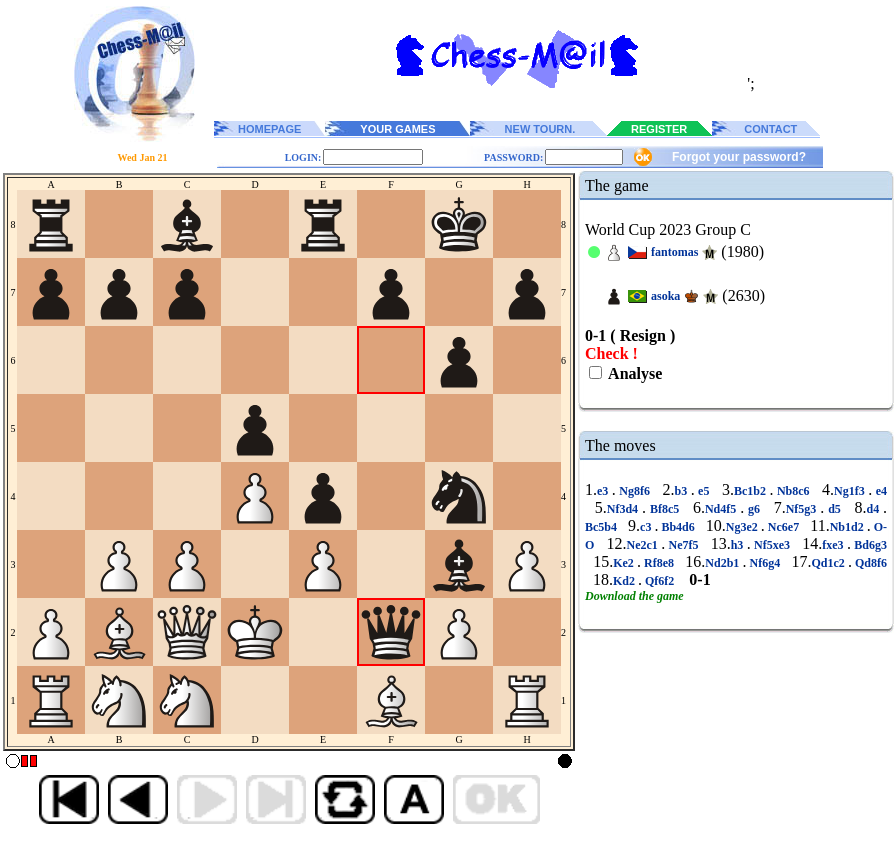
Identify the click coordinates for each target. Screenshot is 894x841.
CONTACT (770, 129)
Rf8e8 (659, 563)
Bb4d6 (677, 527)
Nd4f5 (722, 509)
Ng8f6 (635, 491)
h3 (739, 545)
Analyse (633, 373)
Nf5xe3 (772, 545)
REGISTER (659, 129)
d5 (834, 509)
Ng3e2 (743, 527)
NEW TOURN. (540, 129)
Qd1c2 (829, 563)
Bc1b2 (752, 491)
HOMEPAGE (269, 129)
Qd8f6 (869, 563)
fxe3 (834, 545)
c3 (647, 527)
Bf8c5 (664, 509)
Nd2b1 (723, 563)
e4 (879, 491)
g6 (754, 509)
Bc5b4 (602, 527)
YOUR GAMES (397, 129)
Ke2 (625, 563)
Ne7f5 (683, 545)
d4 (875, 509)
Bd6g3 (869, 545)
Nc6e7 (783, 527)
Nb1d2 (848, 527)
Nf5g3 (803, 509)
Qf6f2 (659, 581)
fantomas (674, 252)
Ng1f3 (851, 491)
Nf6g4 (764, 563)
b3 (682, 491)
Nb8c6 (793, 491)
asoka (665, 296)
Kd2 (625, 581)
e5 (704, 491)
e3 (604, 491)
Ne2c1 (643, 545)
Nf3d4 (624, 509)
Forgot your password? (739, 157)
